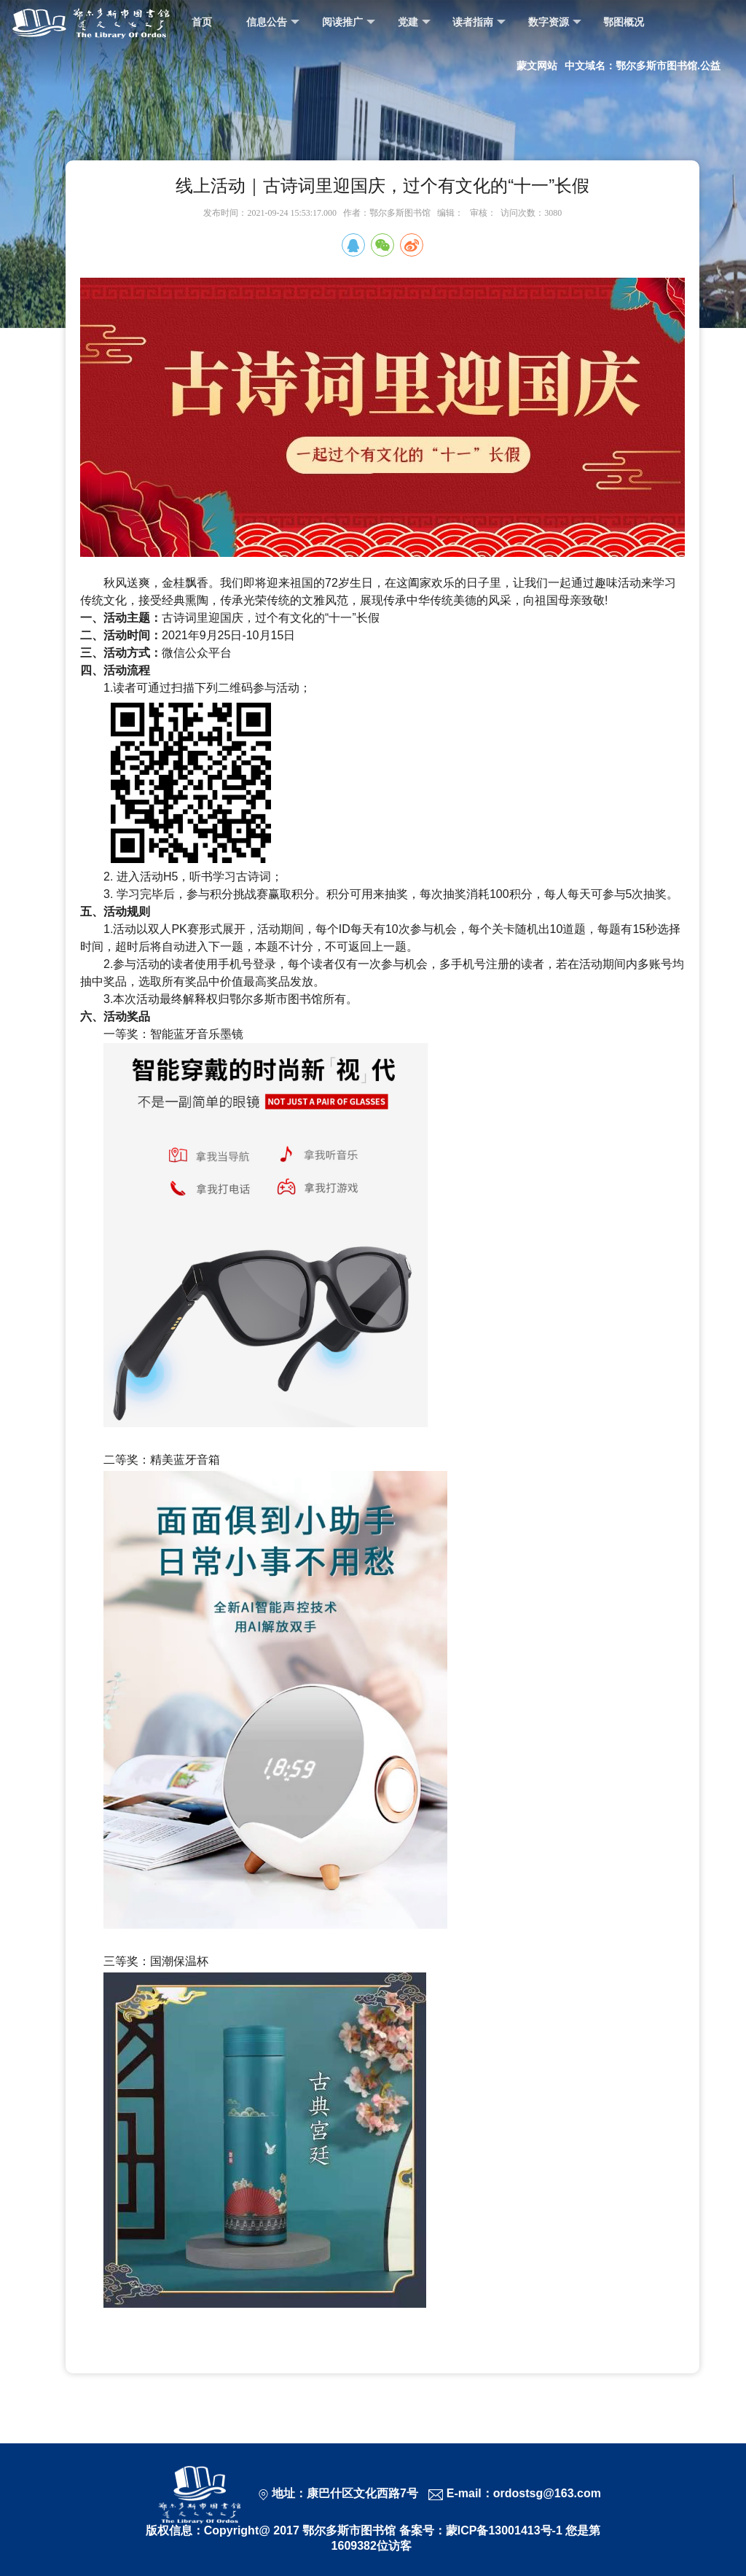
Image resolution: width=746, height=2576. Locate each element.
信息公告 (272, 22)
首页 (202, 22)
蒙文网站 (537, 65)
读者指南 (479, 22)
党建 (414, 22)
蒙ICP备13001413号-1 (504, 2530)
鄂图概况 (623, 22)
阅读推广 (348, 22)
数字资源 (554, 22)
